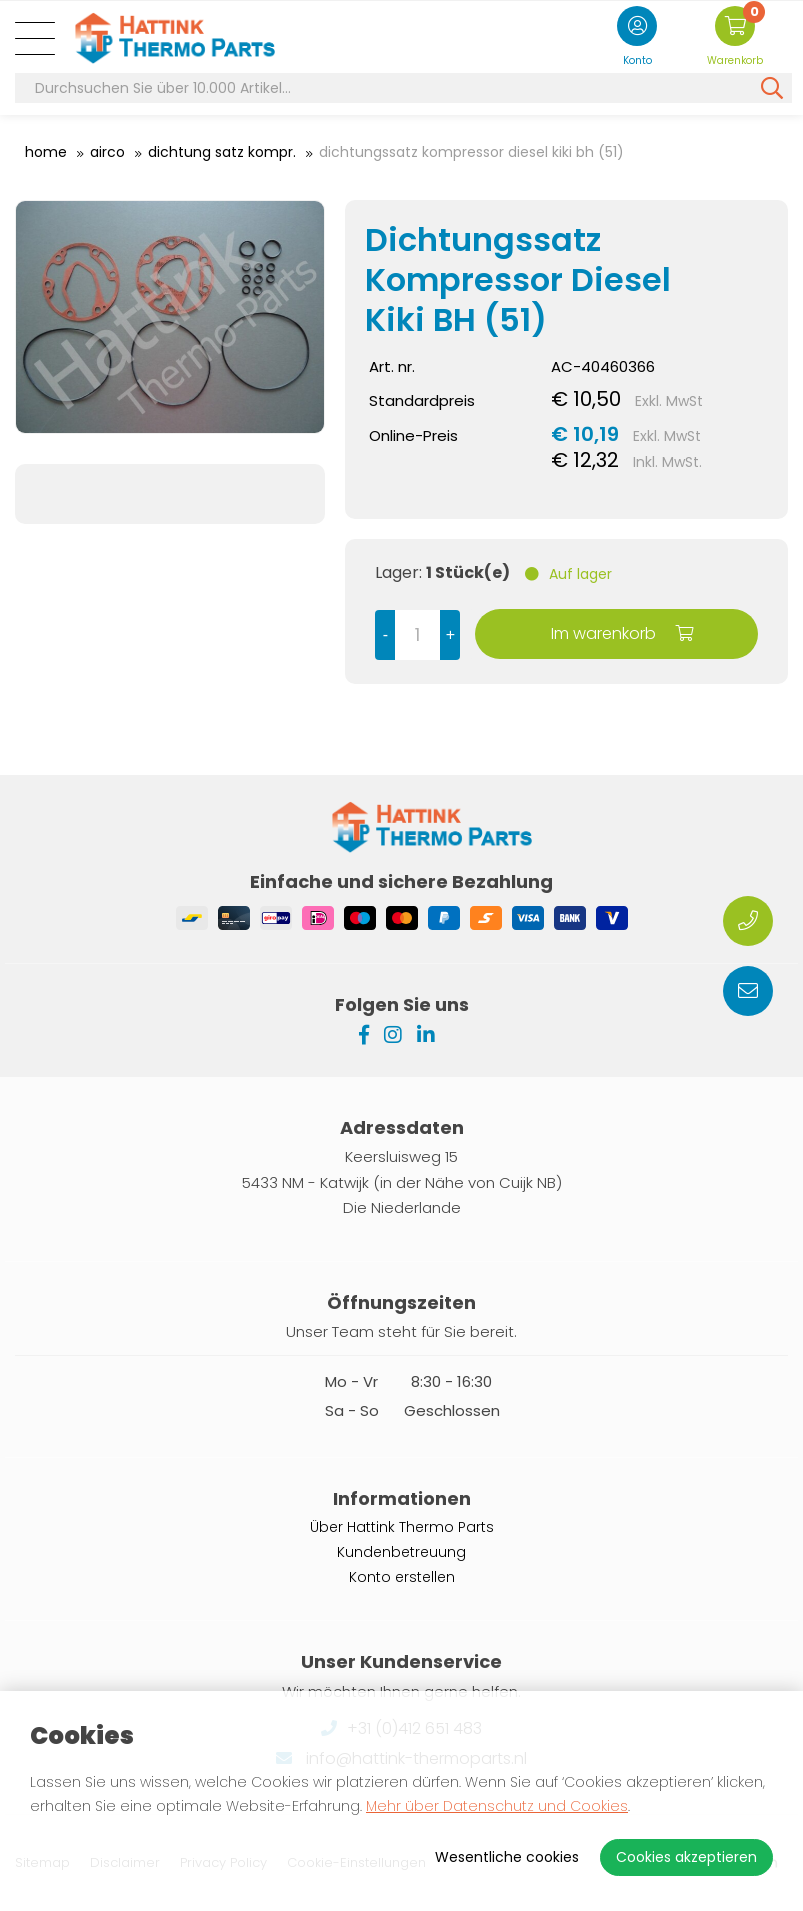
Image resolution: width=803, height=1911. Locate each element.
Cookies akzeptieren (686, 1857)
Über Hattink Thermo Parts (402, 1527)
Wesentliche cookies (507, 1857)
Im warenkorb (622, 633)
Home (46, 152)
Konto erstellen (402, 1577)
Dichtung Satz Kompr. (222, 152)
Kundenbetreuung (401, 1552)
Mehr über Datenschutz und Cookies (497, 1806)
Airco (107, 152)
